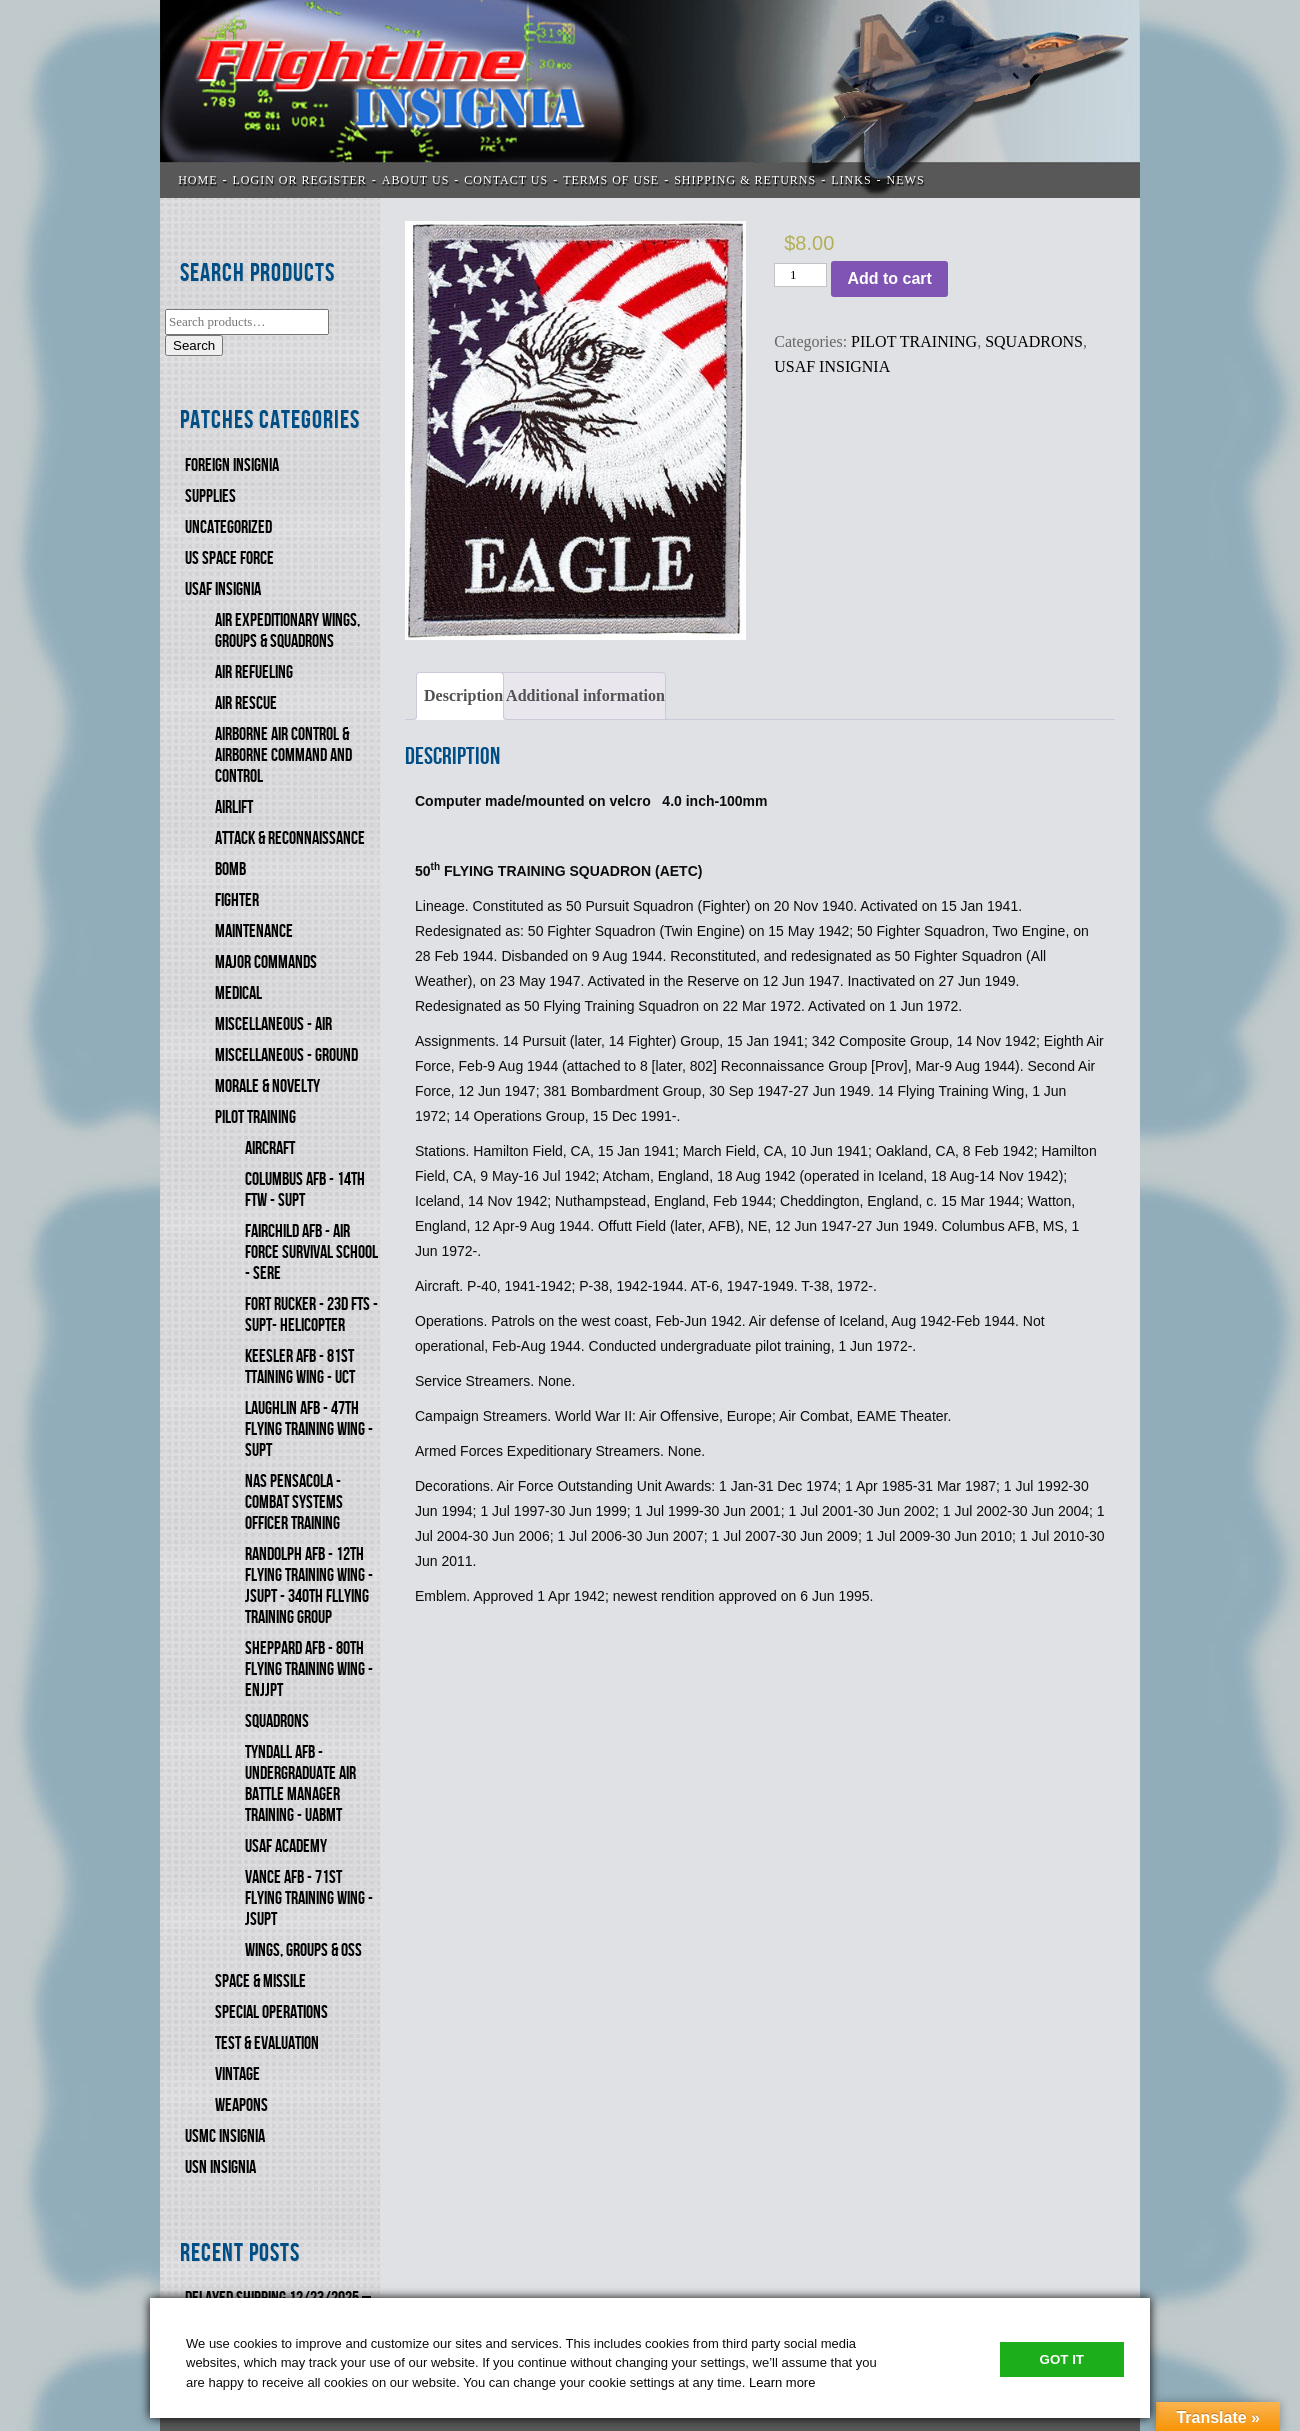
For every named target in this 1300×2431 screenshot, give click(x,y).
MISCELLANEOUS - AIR (273, 1024)
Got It (1062, 2359)
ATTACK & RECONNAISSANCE (290, 838)
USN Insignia (220, 2167)
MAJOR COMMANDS (266, 962)
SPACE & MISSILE (260, 1981)
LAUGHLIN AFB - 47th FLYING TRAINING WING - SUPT (309, 1429)
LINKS (851, 180)
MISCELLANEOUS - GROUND (286, 1055)
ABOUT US (415, 180)
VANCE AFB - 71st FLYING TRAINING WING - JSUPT (309, 1898)
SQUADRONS (277, 1721)
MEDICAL (238, 993)
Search (194, 345)
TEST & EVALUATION (267, 2043)
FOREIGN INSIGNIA (232, 465)
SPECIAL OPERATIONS (271, 2012)
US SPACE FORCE (229, 558)
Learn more (782, 2382)
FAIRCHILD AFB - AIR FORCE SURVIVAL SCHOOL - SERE (311, 1252)
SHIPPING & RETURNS (745, 180)
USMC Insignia (225, 2136)
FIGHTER (237, 900)
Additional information (585, 695)
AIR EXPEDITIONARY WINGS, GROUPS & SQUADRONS (287, 631)
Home (197, 180)
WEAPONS (241, 2105)
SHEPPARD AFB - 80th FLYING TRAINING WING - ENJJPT (309, 1669)
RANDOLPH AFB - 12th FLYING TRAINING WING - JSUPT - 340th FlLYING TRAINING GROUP (309, 1586)
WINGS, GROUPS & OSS (303, 1950)
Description (463, 695)
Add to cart (889, 278)
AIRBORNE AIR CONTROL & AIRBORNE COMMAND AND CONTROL (283, 755)
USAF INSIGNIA (223, 589)
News (906, 180)
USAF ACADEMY (286, 1846)
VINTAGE (237, 2074)
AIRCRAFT (270, 1148)
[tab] (460, 696)
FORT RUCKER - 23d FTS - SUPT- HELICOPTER (311, 1315)
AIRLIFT (234, 807)
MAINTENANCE (254, 931)
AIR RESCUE (246, 703)
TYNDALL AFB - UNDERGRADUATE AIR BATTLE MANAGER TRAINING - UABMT (300, 1784)
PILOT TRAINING (255, 1117)
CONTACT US (506, 180)
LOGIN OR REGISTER (300, 180)
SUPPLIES (210, 496)
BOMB (230, 869)
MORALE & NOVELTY (267, 1086)
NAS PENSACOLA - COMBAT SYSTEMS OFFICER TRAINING (294, 1502)
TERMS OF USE (611, 180)
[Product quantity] (800, 275)
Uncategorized (228, 527)
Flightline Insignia (650, 99)
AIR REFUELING (254, 672)
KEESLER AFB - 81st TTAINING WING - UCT (300, 1367)
